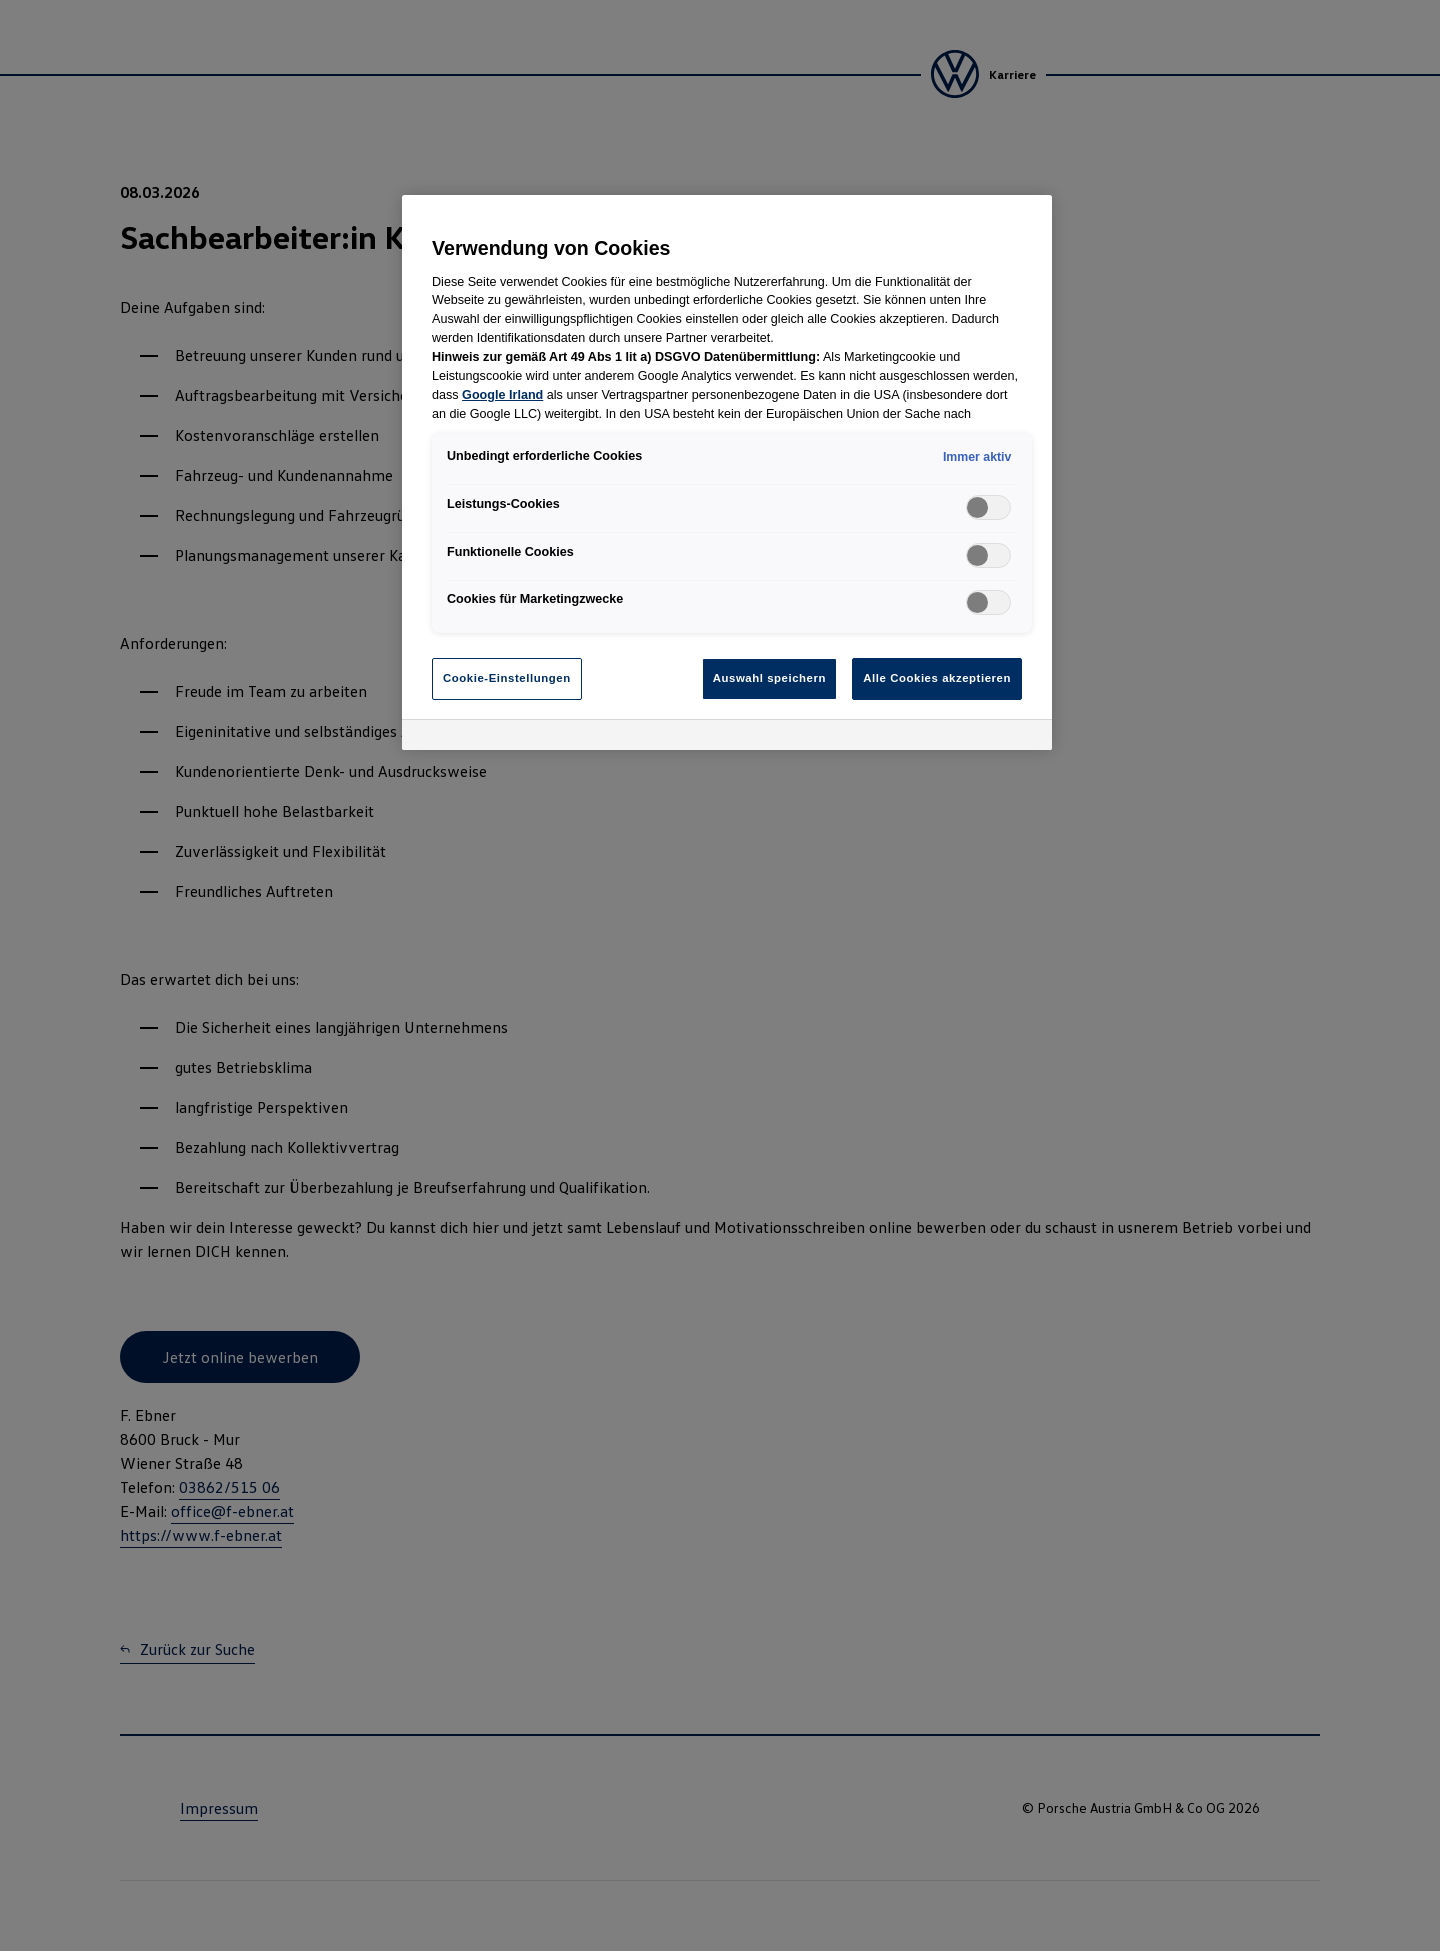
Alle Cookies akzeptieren (937, 678)
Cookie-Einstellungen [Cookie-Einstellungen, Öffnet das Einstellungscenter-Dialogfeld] (507, 678)
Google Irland (502, 395)
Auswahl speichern (769, 678)
